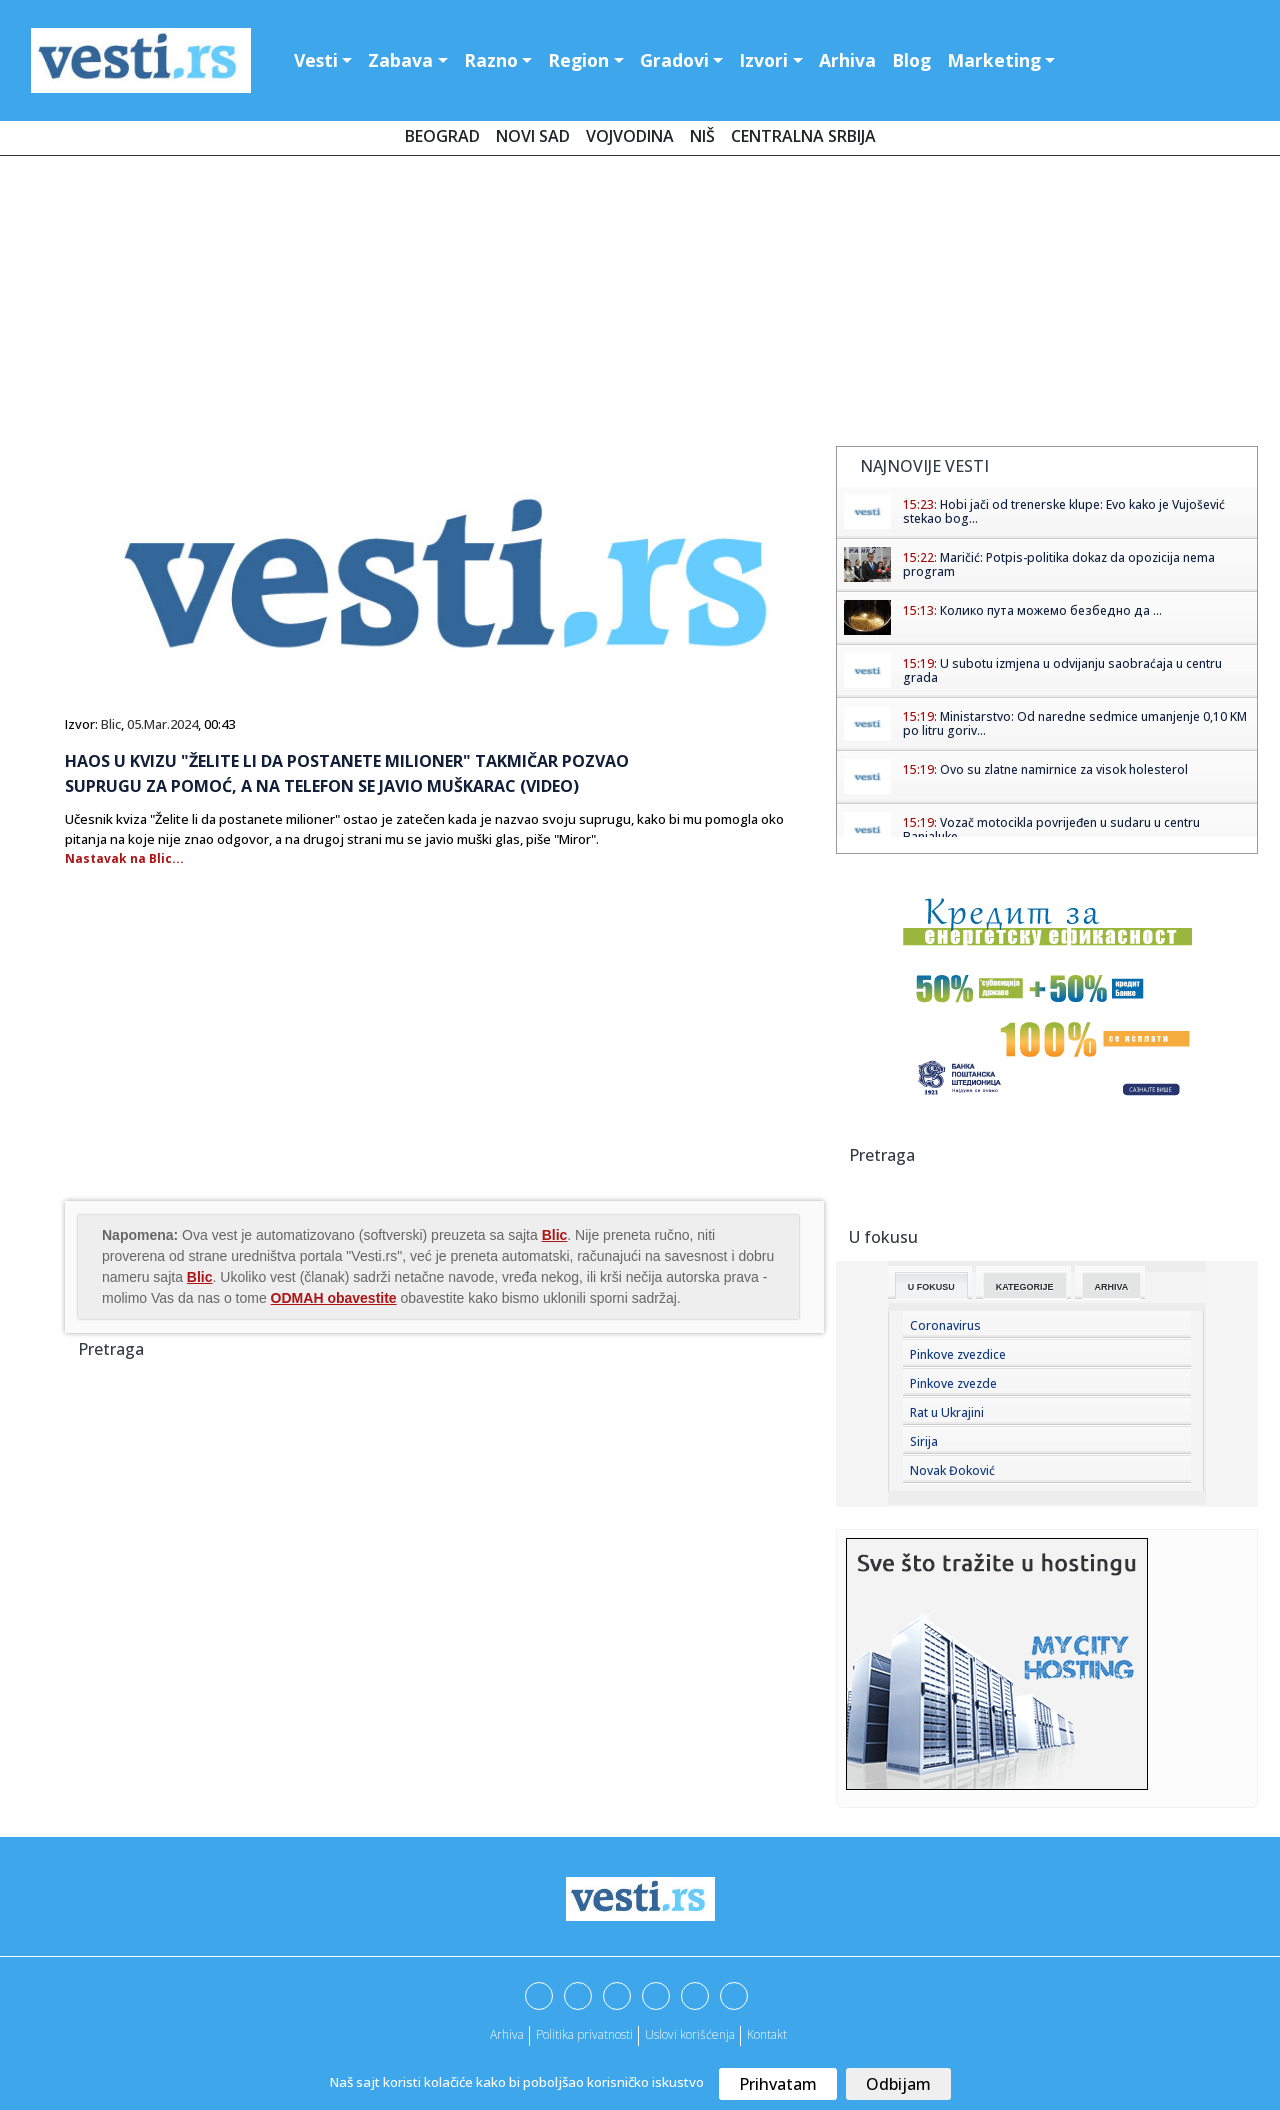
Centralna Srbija (803, 136)
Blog (911, 60)
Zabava (400, 60)
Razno (491, 60)
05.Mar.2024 (162, 724)
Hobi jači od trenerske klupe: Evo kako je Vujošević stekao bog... (1064, 511)
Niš (702, 136)
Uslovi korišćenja (690, 2034)
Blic (111, 724)
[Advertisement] (640, 305)
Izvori (763, 60)
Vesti (316, 60)
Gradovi (674, 60)
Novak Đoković (952, 1470)
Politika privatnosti (584, 2034)
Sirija (924, 1441)
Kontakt (767, 2034)
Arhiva (847, 60)
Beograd (442, 136)
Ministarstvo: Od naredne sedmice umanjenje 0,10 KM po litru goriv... (1075, 723)
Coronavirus (945, 1325)
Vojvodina (630, 136)
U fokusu (931, 1287)
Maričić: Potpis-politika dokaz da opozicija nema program (1059, 564)
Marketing (994, 60)
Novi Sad (533, 136)
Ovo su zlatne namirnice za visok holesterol (1064, 769)
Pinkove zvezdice (958, 1354)
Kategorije (1025, 1287)
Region (578, 60)
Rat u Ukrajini (947, 1412)
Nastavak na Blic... (124, 858)
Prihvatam (778, 2084)
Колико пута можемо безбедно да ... (1051, 610)
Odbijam (898, 2084)
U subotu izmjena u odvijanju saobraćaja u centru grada (1062, 670)
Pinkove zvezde (953, 1383)
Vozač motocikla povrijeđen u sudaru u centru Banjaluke (1051, 829)
